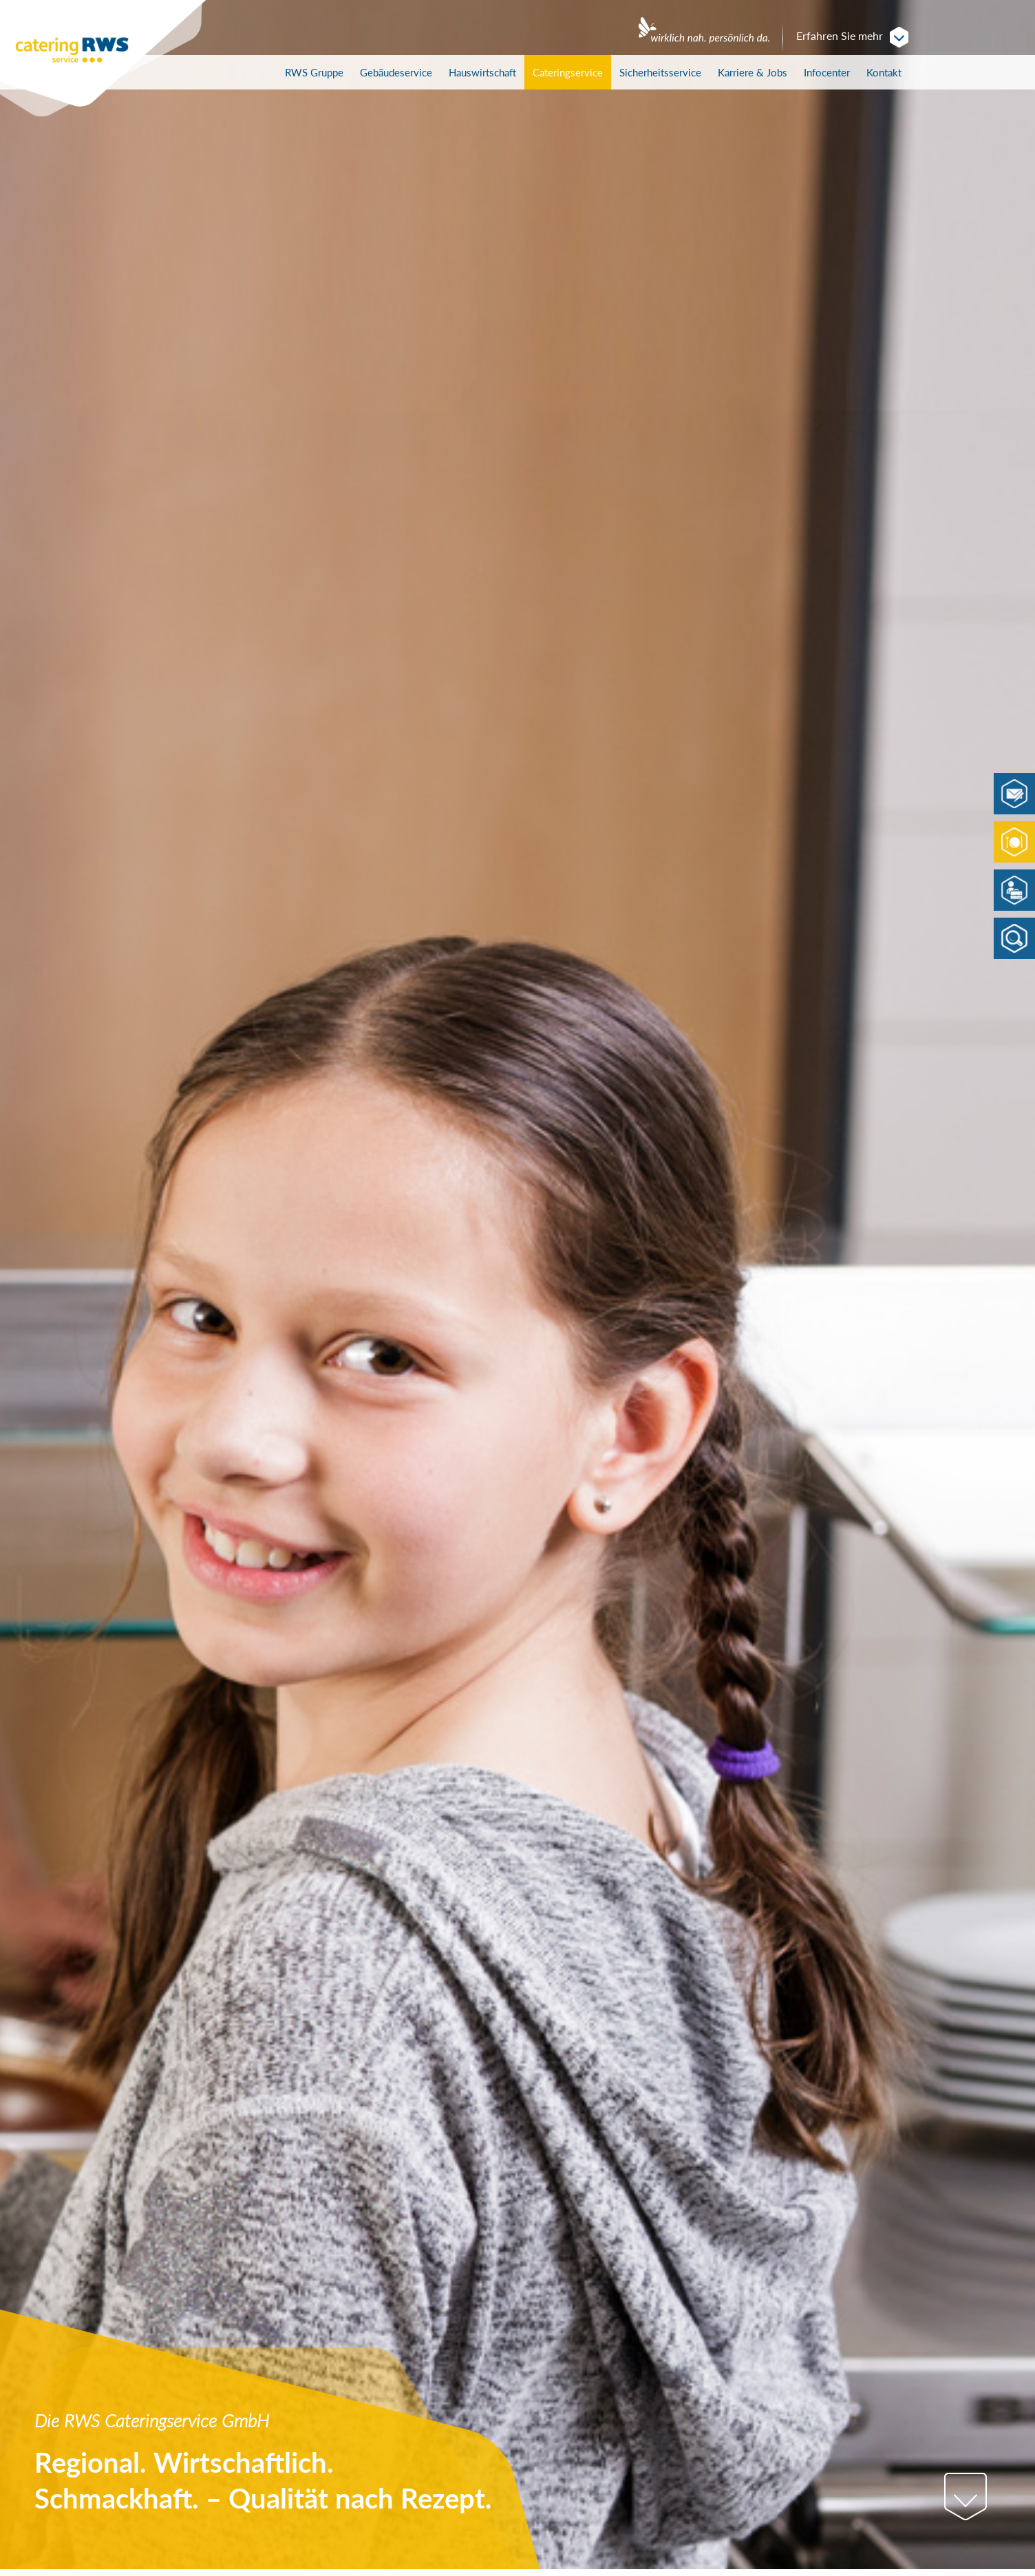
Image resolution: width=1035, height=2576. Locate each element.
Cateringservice (568, 72)
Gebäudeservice (396, 72)
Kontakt (883, 72)
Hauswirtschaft (482, 72)
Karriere (752, 72)
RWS (314, 72)
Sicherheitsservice (660, 72)
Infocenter (827, 72)
